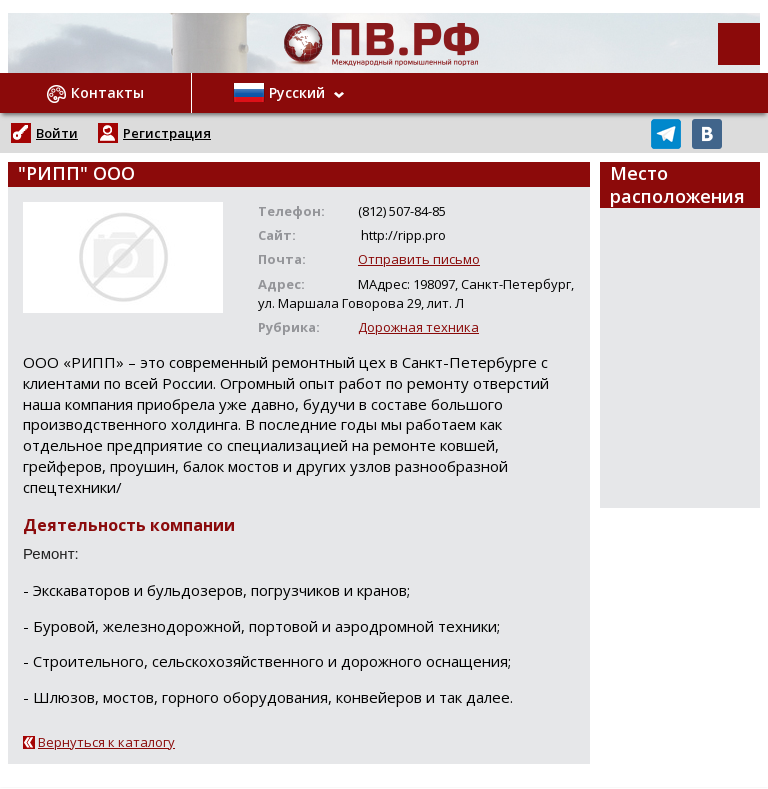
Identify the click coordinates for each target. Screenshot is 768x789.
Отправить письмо (419, 259)
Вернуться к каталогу (106, 742)
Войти (57, 133)
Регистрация (167, 133)
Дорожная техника (418, 327)
